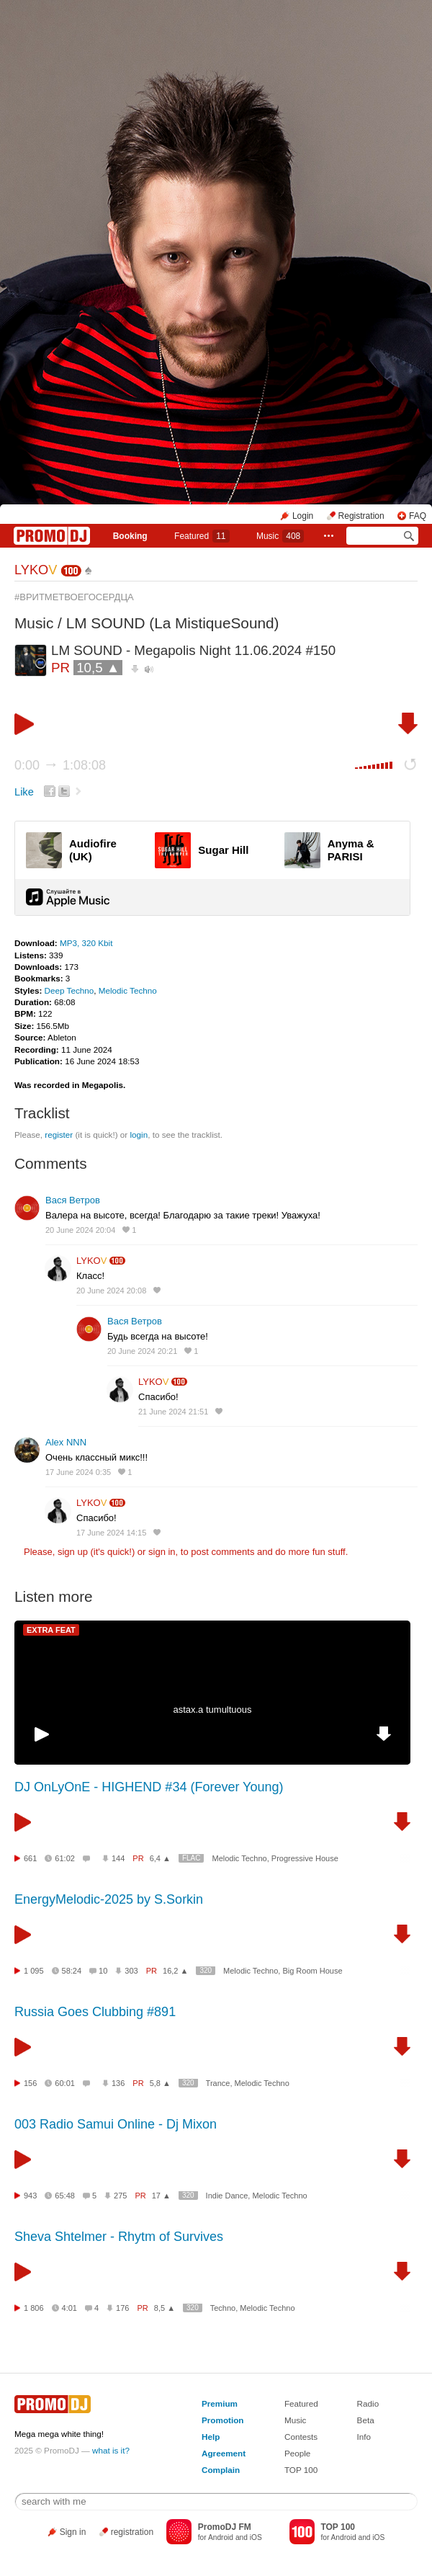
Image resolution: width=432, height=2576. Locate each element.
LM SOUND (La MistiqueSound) (172, 623)
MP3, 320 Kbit (86, 943)
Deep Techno (69, 990)
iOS (256, 2537)
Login (302, 516)
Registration (361, 516)
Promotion (222, 2420)
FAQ (417, 516)
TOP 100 (301, 2469)
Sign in (73, 2532)
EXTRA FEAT (51, 1630)
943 (30, 2195)
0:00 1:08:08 (60, 765)
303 (131, 1970)
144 (118, 1858)
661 (30, 1858)
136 (118, 2083)
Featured (201, 536)
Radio (368, 2403)
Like (24, 792)
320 (205, 1970)
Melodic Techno (128, 990)
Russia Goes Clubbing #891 (95, 2012)
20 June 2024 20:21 (142, 1351)
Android (220, 2537)
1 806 (34, 2308)
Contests (301, 2436)
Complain (221, 2469)
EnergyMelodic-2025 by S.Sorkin (108, 1899)
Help (211, 2436)
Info (364, 2436)
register (59, 1134)
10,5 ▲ (98, 667)
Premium (220, 2403)
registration (132, 2532)
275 (120, 2195)
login (139, 1134)
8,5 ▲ (164, 2308)
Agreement (224, 2453)
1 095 (34, 1970)
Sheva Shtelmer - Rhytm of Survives (118, 2236)
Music (280, 536)
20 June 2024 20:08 (111, 1290)
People (297, 2453)
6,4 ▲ (160, 1858)
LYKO (35, 570)
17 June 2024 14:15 (111, 1532)
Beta (365, 2420)
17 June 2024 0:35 (78, 1472)
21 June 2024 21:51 (173, 1411)
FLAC (191, 1858)
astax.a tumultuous (212, 1709)
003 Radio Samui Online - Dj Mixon (115, 2124)
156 (30, 2083)
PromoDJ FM (224, 2527)
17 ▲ (161, 2195)
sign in (162, 1551)
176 (122, 2308)
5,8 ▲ (160, 2083)
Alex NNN (65, 1442)
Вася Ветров (72, 1200)
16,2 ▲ (175, 1970)
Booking (130, 536)
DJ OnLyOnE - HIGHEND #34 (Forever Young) (148, 1787)
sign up (73, 1551)
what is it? (111, 2450)
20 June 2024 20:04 (80, 1230)
